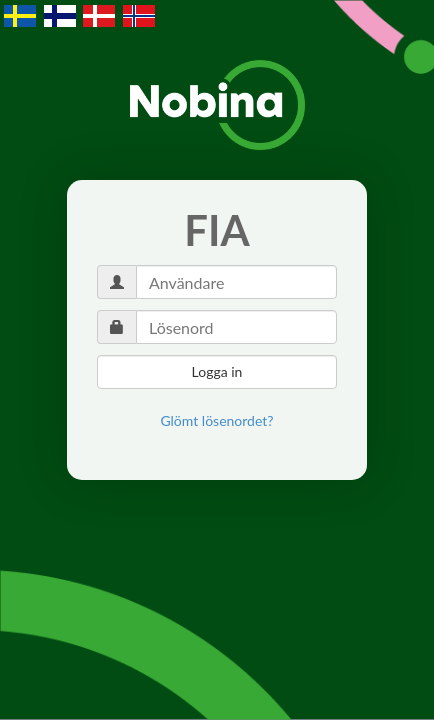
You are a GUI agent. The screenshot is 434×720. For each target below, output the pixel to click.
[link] (216, 421)
